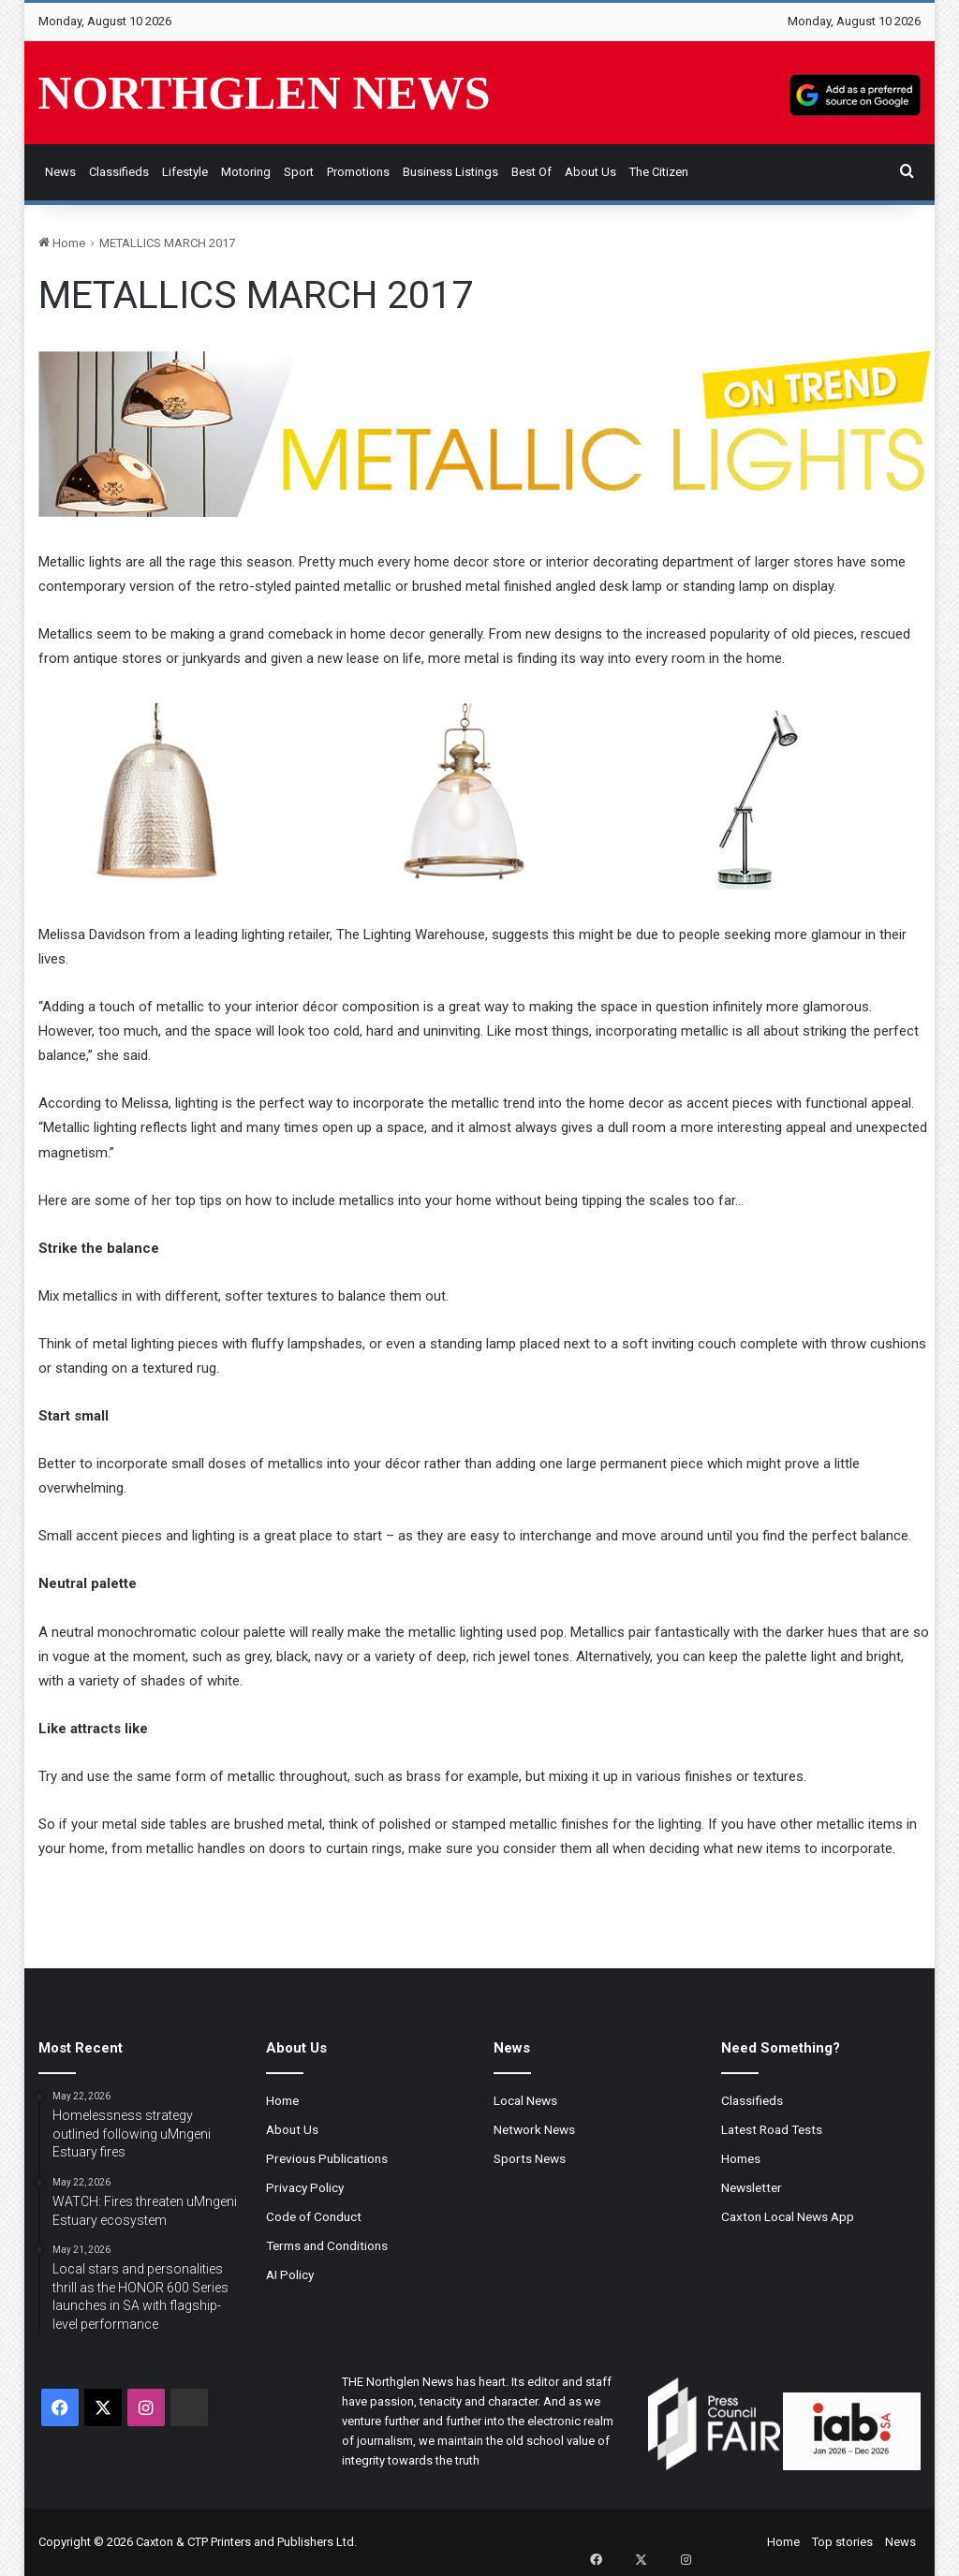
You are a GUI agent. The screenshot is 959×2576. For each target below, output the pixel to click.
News (60, 172)
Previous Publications (327, 2158)
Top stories (842, 2542)
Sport (299, 172)
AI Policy (290, 2274)
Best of (531, 172)
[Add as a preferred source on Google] (855, 92)
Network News (534, 2129)
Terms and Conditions (327, 2245)
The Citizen (658, 172)
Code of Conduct (313, 2216)
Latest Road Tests (771, 2129)
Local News (525, 2100)
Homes (740, 2158)
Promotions (358, 172)
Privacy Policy (305, 2187)
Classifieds (119, 172)
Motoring (246, 172)
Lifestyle (185, 172)
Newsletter (751, 2187)
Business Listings (450, 172)
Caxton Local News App (787, 2216)
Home (61, 243)
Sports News (530, 2158)
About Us (590, 172)
